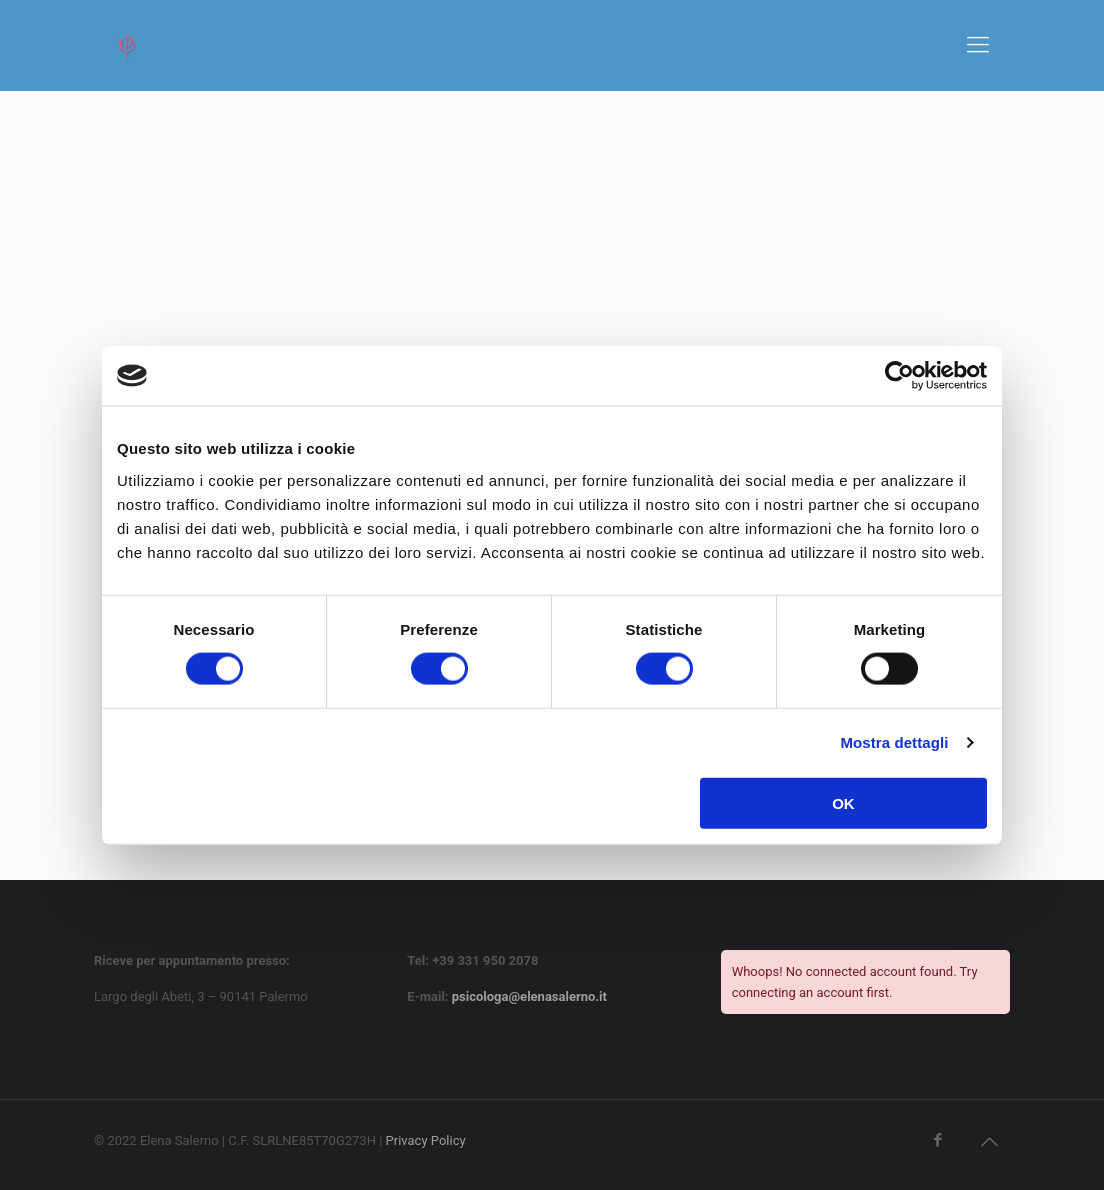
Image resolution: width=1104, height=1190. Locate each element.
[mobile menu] (978, 45)
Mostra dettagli (894, 742)
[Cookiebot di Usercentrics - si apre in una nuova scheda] (899, 376)
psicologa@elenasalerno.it (529, 996)
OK (843, 802)
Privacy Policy (426, 1140)
